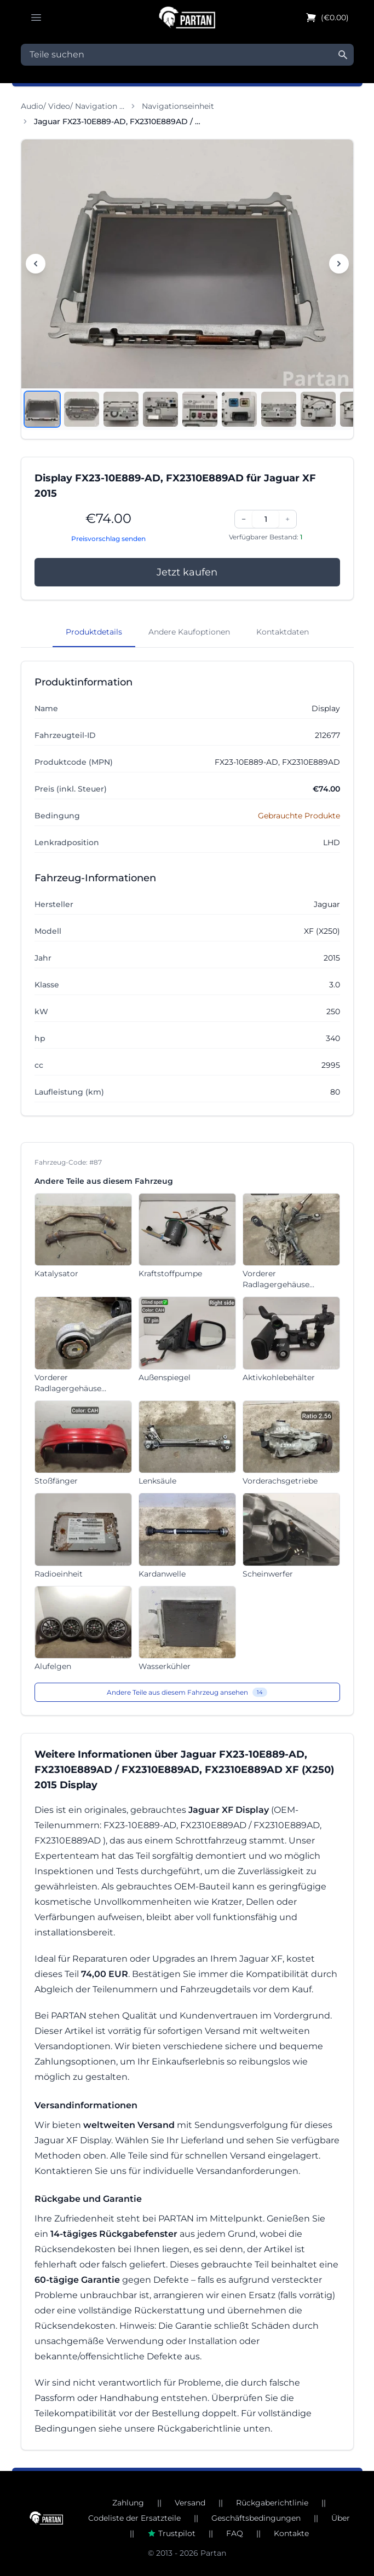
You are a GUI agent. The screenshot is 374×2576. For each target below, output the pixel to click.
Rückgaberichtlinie (272, 2503)
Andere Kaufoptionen (189, 632)
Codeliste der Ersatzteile (134, 2518)
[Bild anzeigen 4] (160, 409)
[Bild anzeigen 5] (199, 409)
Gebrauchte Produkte (299, 816)
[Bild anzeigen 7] (278, 409)
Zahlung (128, 2503)
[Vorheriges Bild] (35, 264)
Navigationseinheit (178, 106)
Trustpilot (171, 2533)
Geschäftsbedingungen (256, 2518)
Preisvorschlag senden (108, 538)
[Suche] (343, 55)
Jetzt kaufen (187, 572)
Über (340, 2518)
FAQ (234, 2533)
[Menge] (265, 519)
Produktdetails (94, 632)
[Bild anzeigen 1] (42, 409)
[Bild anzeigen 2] (81, 409)
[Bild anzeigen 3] (121, 409)
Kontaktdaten (282, 632)
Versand (190, 2503)
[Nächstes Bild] (339, 264)
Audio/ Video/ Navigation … (72, 106)
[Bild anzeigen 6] (239, 409)
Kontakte (291, 2533)
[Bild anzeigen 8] (318, 409)
